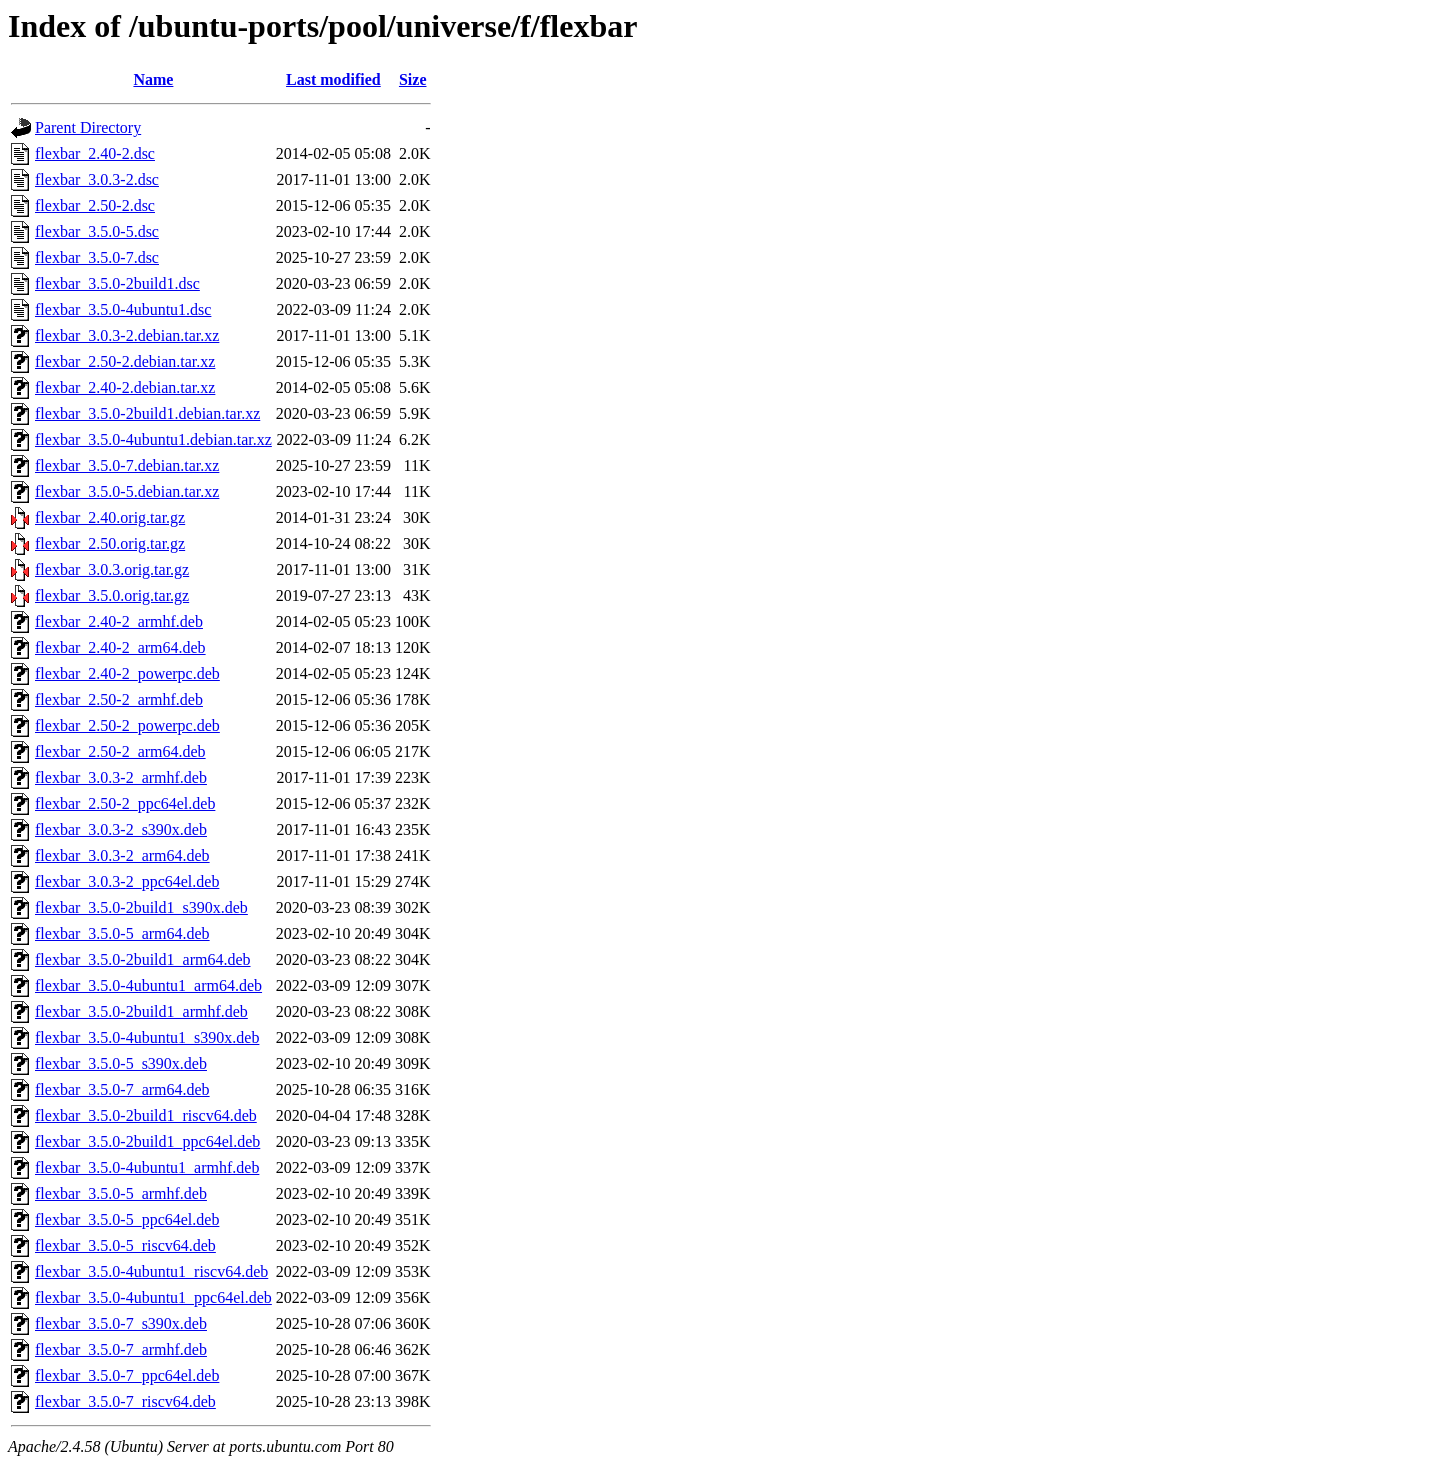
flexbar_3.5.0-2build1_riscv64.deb (146, 1115)
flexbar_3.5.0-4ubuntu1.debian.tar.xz (153, 439)
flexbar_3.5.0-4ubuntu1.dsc (123, 309)
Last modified (333, 79)
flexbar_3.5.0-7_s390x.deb (121, 1323)
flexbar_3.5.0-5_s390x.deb (121, 1063)
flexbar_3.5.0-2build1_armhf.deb (141, 1011)
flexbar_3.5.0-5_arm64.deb (122, 933)
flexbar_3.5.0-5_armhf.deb (121, 1193)
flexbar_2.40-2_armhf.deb (119, 621)
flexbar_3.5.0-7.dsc (97, 257)
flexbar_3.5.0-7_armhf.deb (121, 1349)
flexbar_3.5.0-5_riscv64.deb (125, 1245)
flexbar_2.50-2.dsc (95, 205)
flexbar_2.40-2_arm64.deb (120, 647)
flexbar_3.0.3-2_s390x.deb (121, 829)
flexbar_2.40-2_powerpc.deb (127, 673)
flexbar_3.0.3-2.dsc (97, 179)
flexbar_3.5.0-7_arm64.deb (122, 1089)
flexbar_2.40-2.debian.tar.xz (125, 387)
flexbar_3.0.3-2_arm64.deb (122, 855)
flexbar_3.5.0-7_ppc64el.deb (127, 1375)
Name (153, 79)
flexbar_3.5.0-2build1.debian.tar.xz (147, 413)
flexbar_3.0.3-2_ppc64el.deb (127, 881)
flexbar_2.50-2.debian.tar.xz (125, 361)
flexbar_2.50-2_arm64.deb (120, 751)
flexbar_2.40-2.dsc (95, 153)
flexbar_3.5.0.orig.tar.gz (112, 595)
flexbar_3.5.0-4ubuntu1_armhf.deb (147, 1167)
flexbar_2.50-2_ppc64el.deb (125, 803)
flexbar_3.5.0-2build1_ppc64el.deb (147, 1141)
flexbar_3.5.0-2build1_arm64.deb (143, 959)
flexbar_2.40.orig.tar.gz (110, 517)
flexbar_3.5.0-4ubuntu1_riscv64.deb (151, 1271)
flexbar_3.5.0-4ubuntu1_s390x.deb (147, 1037)
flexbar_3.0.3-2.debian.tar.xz (127, 335)
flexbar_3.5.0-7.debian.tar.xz (127, 465)
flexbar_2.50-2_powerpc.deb (127, 725)
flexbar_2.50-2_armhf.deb (119, 699)
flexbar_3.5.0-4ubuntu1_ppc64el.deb (153, 1297)
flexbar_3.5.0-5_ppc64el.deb (127, 1219)
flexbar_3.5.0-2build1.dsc (117, 283)
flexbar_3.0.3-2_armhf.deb (121, 777)
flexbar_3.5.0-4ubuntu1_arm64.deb (148, 985)
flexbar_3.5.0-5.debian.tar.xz (127, 491)
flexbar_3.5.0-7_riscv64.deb (125, 1401)
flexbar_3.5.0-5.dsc (97, 231)
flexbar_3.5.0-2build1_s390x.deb (141, 907)
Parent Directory (88, 127)
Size (413, 79)
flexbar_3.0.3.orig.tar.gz (112, 569)
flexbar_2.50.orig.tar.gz (110, 543)
